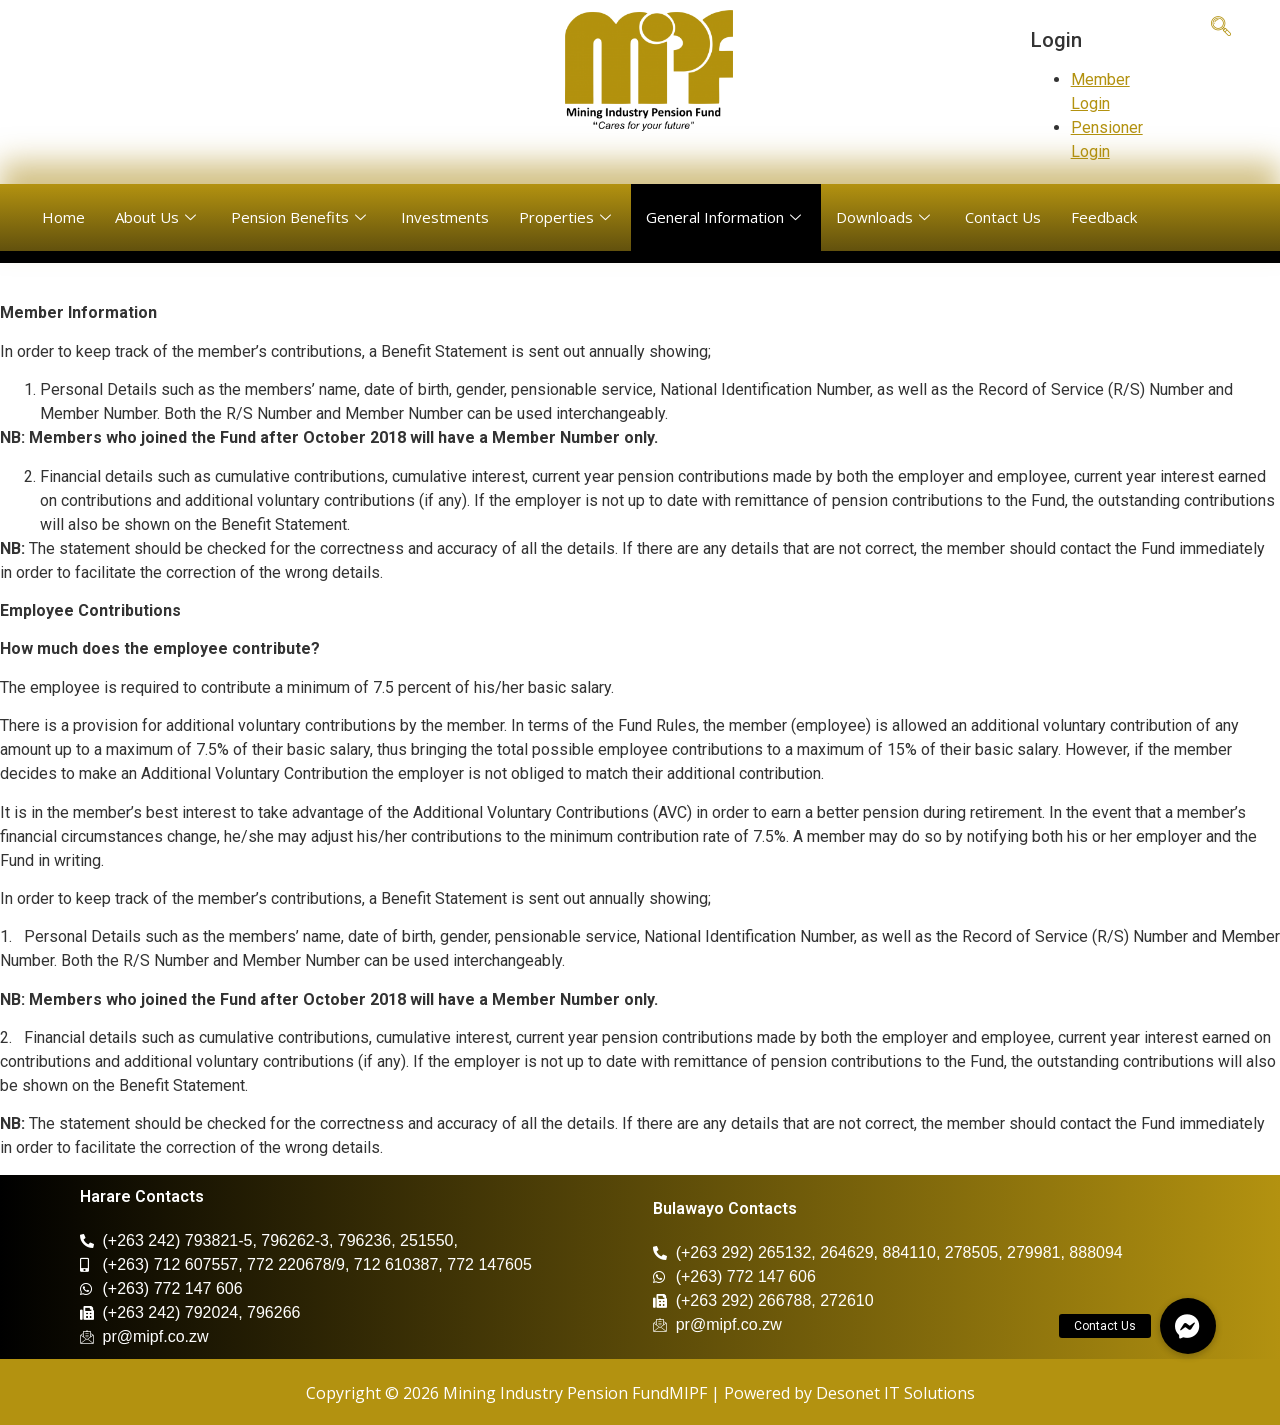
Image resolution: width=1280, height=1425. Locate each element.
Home (63, 217)
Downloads (885, 217)
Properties (567, 217)
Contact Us (1003, 217)
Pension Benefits (301, 217)
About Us (158, 217)
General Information (726, 217)
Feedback (1104, 217)
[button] (1188, 1326)
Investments (445, 217)
